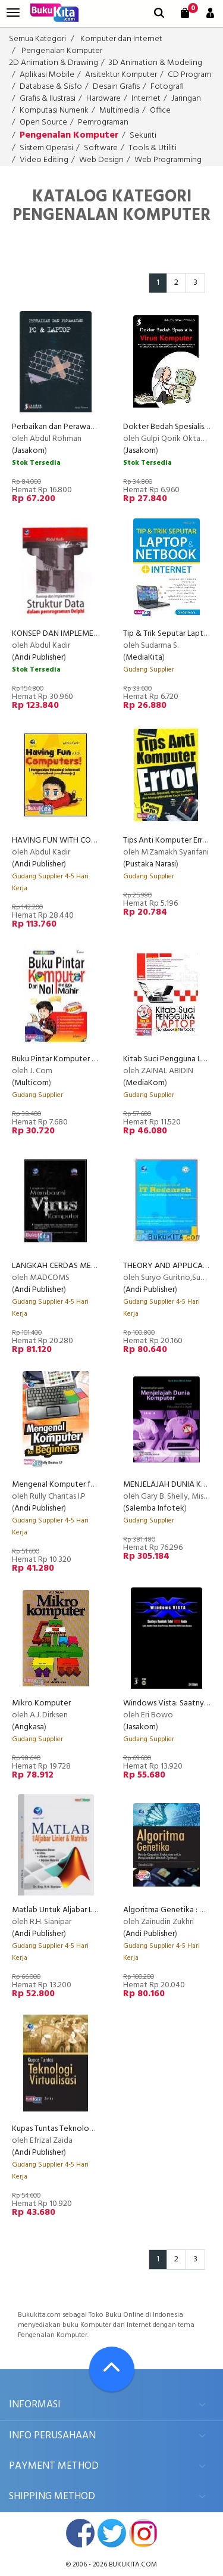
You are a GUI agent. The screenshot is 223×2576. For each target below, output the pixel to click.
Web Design (101, 160)
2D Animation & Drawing (53, 63)
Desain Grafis (116, 87)
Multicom (31, 1083)
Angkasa (29, 1727)
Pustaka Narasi (150, 864)
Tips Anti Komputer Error (166, 840)
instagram (143, 2533)
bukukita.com (133, 2564)
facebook (80, 2533)
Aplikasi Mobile (47, 75)
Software (101, 148)
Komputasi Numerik (54, 110)
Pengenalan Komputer (61, 51)
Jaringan (186, 98)
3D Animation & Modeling (155, 63)
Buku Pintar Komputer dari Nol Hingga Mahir (89, 1059)
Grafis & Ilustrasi (48, 98)
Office (160, 110)
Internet (146, 98)
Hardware (103, 98)
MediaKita (143, 657)
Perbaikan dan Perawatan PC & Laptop (80, 427)
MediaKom (145, 1083)
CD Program (189, 75)
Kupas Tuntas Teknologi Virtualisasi (73, 2129)
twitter (112, 2533)
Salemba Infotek (154, 1508)
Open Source (43, 122)
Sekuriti (143, 135)
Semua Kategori (37, 39)
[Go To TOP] (111, 2369)
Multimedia (119, 110)
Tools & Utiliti (152, 148)
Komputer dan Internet (121, 39)
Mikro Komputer (41, 1703)
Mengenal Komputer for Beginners (73, 1484)
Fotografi (167, 87)
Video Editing (44, 160)
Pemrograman (103, 122)
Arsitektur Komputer (121, 75)
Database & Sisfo (51, 87)
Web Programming (168, 160)
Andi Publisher (39, 657)
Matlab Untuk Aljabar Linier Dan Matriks (81, 1910)
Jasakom (29, 451)
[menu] (13, 13)
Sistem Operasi (46, 148)
